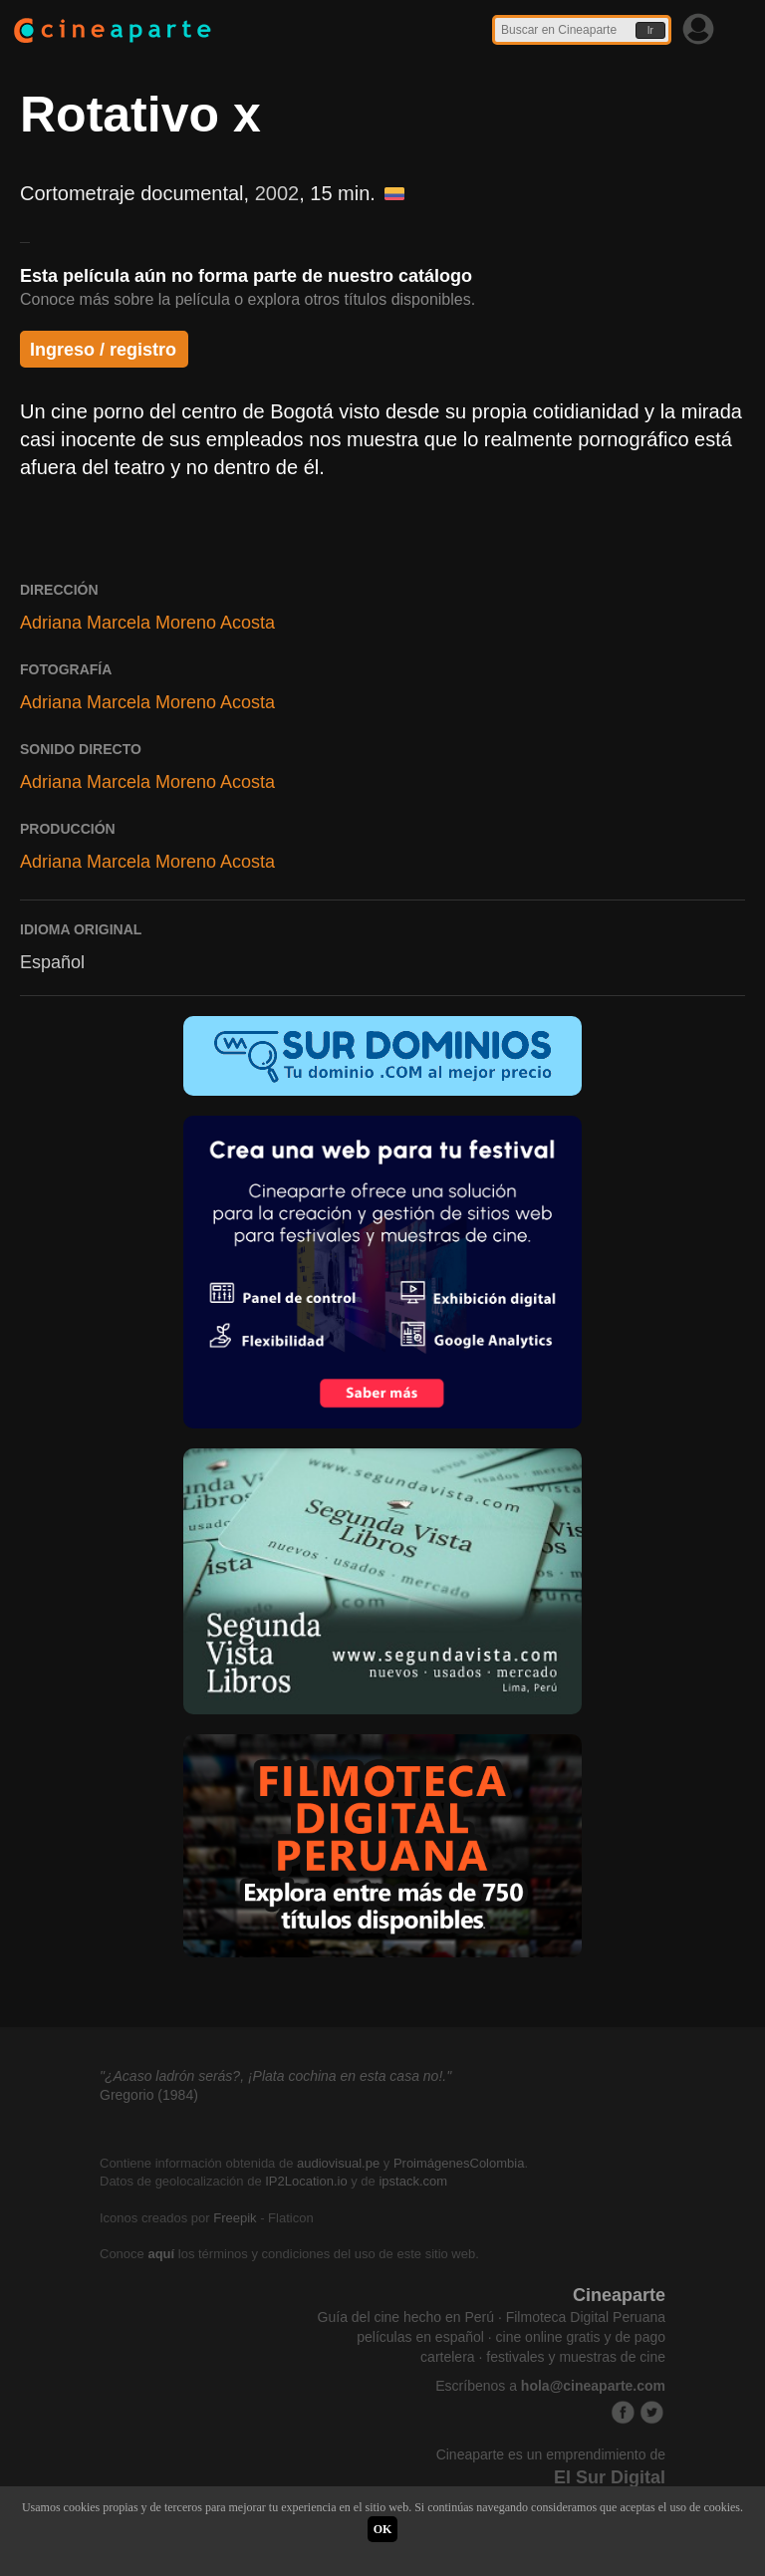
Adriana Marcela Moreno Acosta (147, 623)
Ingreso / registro (103, 350)
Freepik (234, 2217)
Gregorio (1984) (149, 2095)
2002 (277, 193)
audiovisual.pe (338, 2163)
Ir (650, 30)
